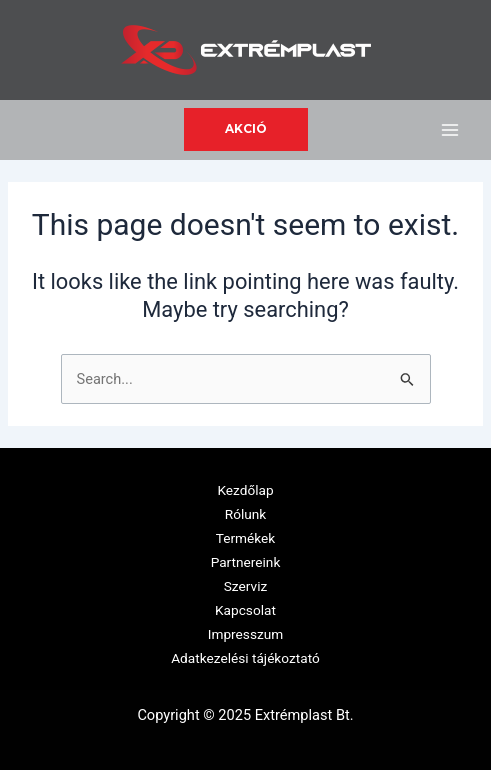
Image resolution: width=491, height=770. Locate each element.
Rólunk (246, 514)
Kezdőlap (245, 490)
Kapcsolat (245, 610)
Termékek (246, 538)
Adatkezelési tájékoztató (245, 658)
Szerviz (245, 586)
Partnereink (246, 562)
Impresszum (245, 634)
